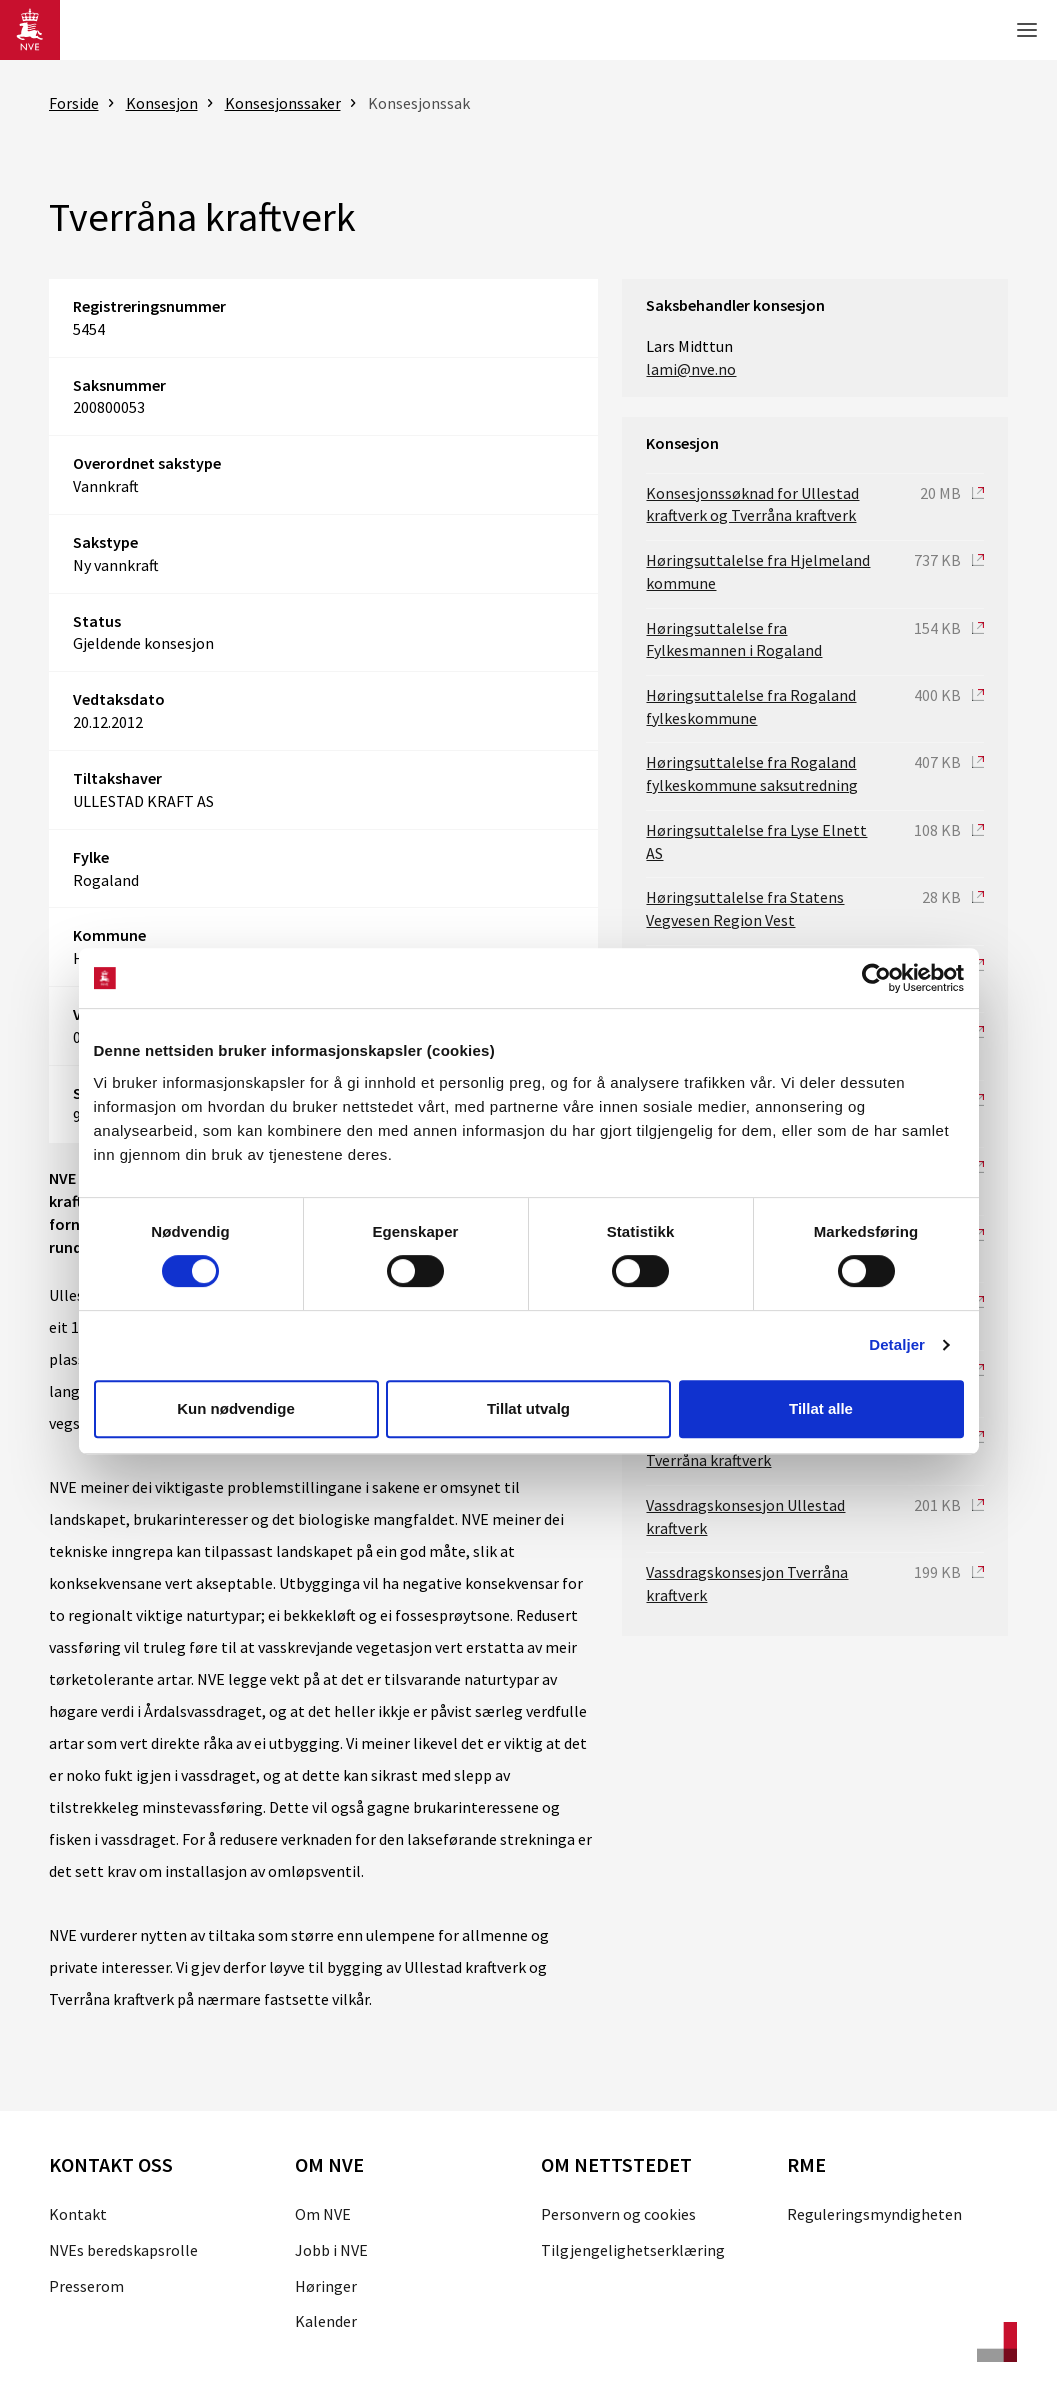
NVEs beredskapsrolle (123, 2250)
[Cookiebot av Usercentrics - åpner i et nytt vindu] (876, 978)
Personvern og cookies (618, 2214)
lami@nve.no (691, 369)
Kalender (326, 2321)
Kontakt (78, 2214)
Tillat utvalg (528, 1408)
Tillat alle (821, 1408)
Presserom (86, 2286)
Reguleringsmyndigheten (874, 2214)
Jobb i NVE (331, 2250)
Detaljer (897, 1344)
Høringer (326, 2286)
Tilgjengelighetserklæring (633, 2250)
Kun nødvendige (236, 1408)
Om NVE (323, 2214)
